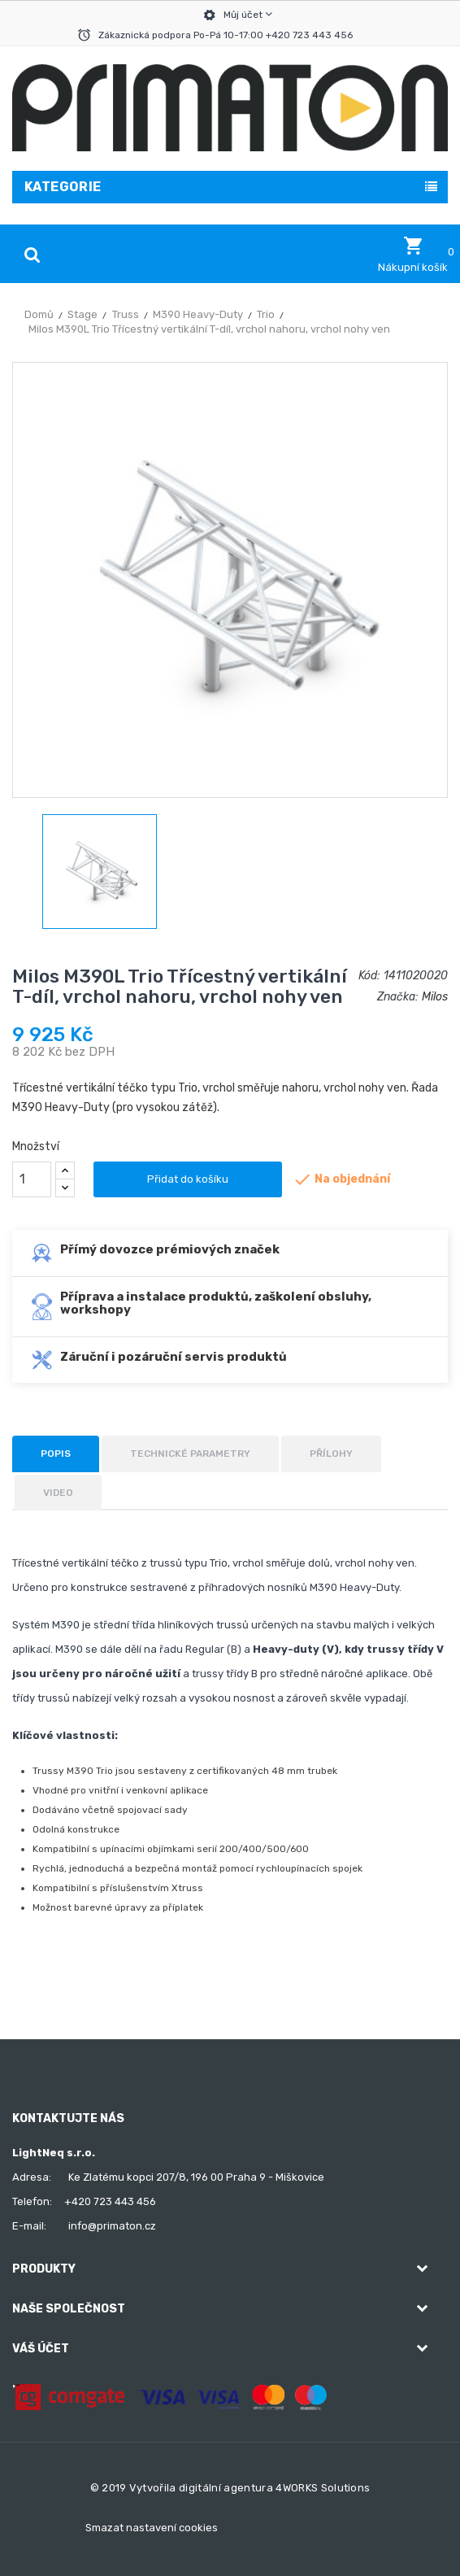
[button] (413, 254)
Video (58, 1492)
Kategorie (63, 186)
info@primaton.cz (112, 2226)
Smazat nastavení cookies (151, 2528)
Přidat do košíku (187, 1179)
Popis (56, 1453)
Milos (435, 997)
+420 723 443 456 (110, 2201)
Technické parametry (190, 1453)
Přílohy (331, 1453)
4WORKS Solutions (323, 2488)
